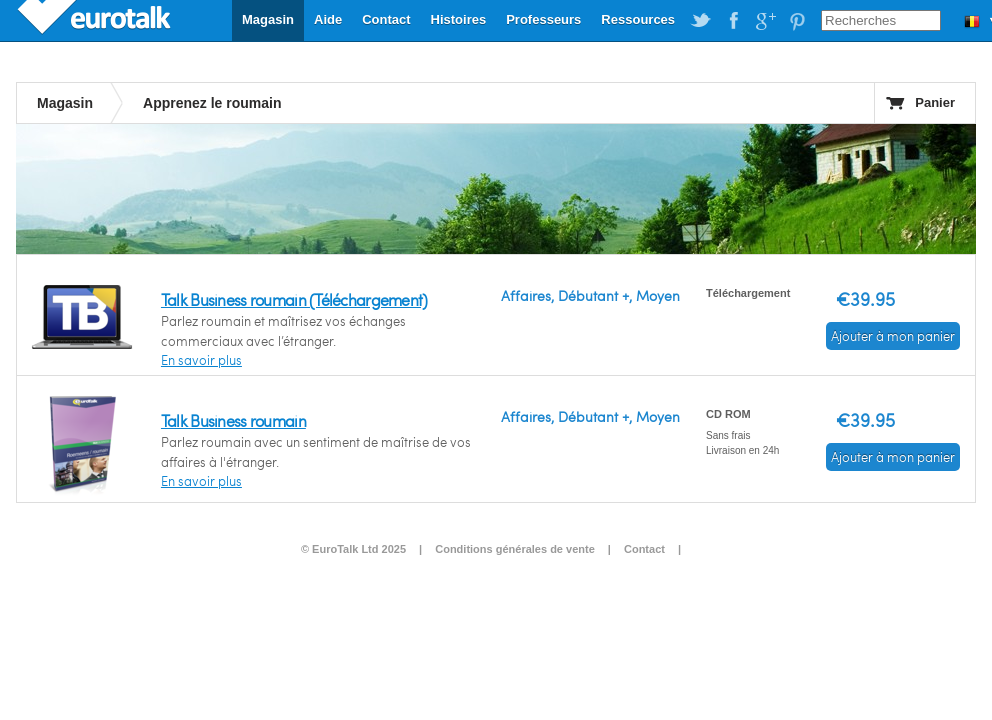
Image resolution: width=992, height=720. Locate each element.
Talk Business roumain (233, 420)
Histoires (459, 19)
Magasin (268, 19)
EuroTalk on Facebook (733, 21)
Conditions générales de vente (515, 549)
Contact (386, 19)
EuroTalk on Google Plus (765, 21)
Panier (935, 102)
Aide (328, 19)
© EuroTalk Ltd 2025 (353, 549)
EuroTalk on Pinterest (797, 21)
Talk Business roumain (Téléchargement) (294, 299)
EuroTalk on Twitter (701, 21)
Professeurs (543, 19)
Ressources (638, 19)
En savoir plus (201, 360)
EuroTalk (96, 20)
